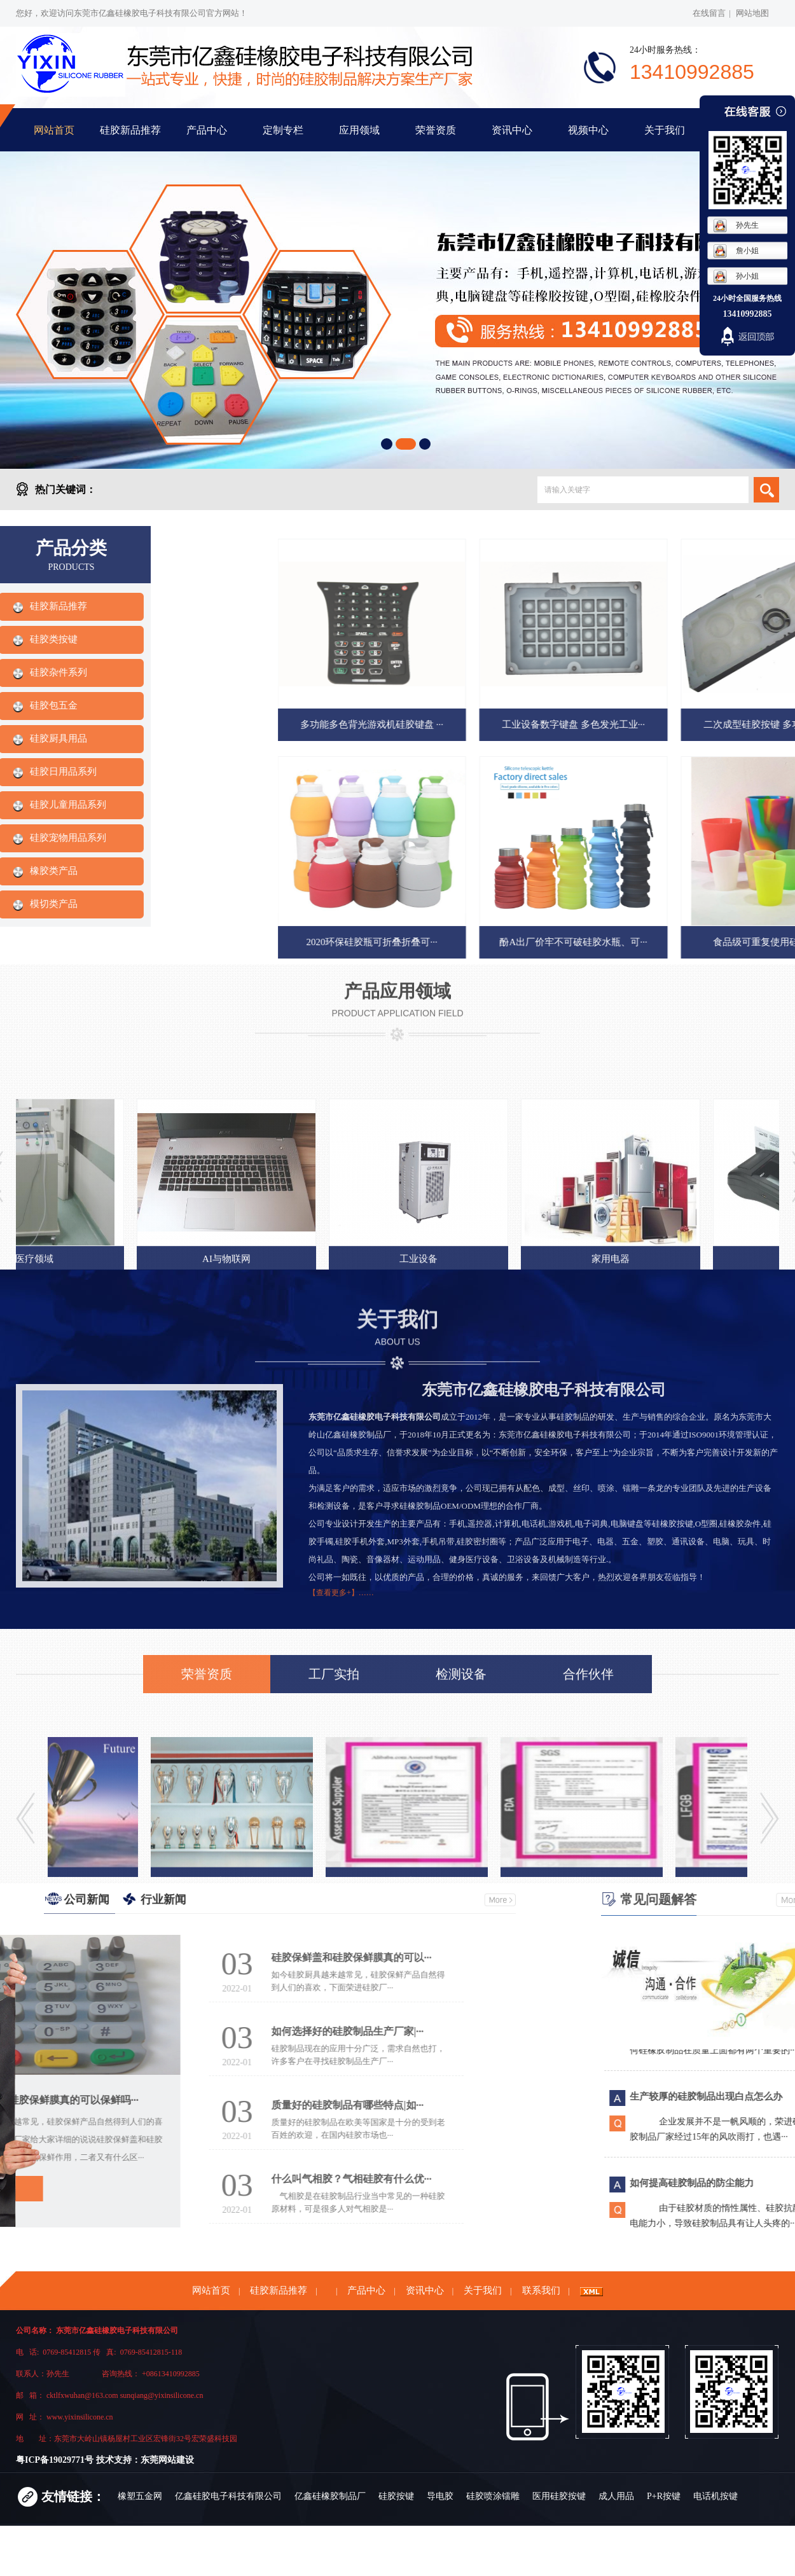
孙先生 (747, 225)
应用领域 (359, 130)
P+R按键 (664, 2496)
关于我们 (664, 130)
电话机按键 (715, 2496)
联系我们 (541, 2290)
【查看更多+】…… (341, 1592)
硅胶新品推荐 (130, 130)
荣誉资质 (435, 130)
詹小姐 (747, 250)
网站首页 (54, 130)
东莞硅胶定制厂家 (153, 2547)
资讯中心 (512, 130)
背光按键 (219, 2547)
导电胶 (440, 2496)
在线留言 (709, 13)
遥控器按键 (272, 2547)
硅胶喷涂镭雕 (493, 2496)
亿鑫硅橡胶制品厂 (330, 2496)
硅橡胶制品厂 (400, 2547)
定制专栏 (283, 130)
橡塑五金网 (140, 2496)
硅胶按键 (396, 2496)
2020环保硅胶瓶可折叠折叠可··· (698, 942)
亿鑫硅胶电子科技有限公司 (228, 2496)
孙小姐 (747, 276)
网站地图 (752, 13)
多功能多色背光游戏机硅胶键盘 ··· (698, 724)
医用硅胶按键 (559, 2496)
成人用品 (616, 2496)
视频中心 (588, 130)
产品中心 (206, 130)
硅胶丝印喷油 (334, 2547)
